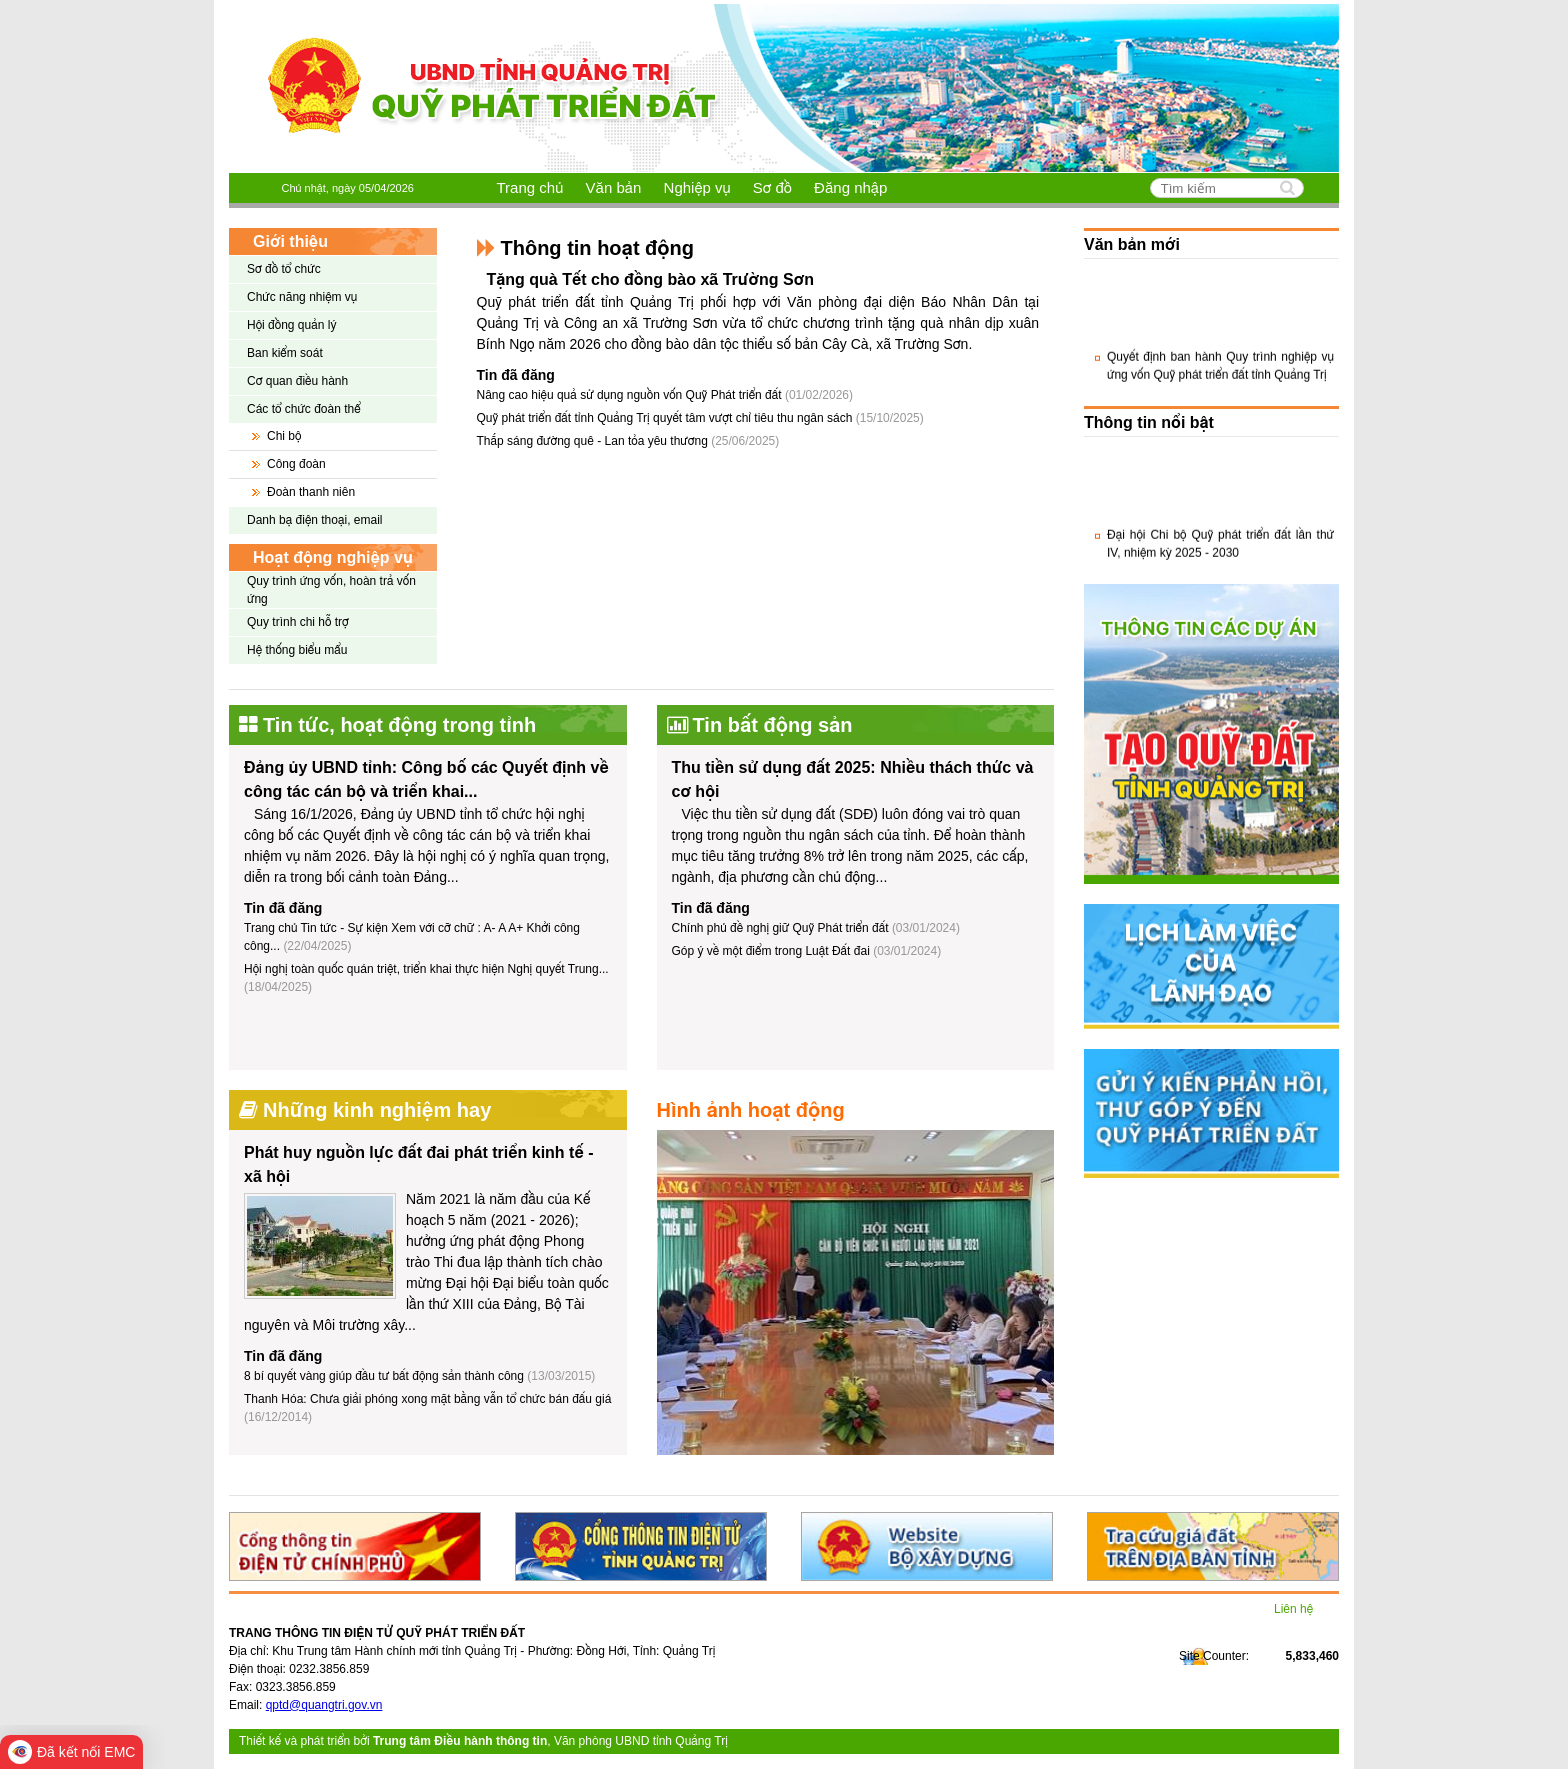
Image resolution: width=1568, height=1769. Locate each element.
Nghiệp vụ (697, 187)
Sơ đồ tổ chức (284, 269)
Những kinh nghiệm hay (377, 1110)
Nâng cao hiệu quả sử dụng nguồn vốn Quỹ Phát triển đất (665, 395)
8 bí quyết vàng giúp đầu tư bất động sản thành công (384, 1376)
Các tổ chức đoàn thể (304, 409)
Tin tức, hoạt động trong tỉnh (399, 725)
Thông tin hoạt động (598, 248)
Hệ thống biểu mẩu (297, 650)
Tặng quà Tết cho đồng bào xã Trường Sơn (650, 279)
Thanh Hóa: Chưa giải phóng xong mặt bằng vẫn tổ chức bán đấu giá (427, 1399)
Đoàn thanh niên (311, 492)
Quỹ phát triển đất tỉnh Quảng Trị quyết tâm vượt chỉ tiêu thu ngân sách (700, 418)
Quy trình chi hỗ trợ (298, 622)
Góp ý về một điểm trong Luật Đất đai (771, 951)
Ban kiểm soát (285, 353)
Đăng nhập (850, 187)
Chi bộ (284, 436)
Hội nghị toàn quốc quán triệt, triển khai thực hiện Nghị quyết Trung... (426, 969)
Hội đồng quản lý (291, 325)
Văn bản (614, 187)
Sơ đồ (772, 187)
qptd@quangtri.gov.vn (324, 1705)
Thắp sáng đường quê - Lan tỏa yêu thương (628, 441)
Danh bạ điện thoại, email (315, 520)
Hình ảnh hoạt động (751, 1110)
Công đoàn (296, 464)
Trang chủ (530, 187)
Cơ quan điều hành (297, 381)
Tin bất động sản (773, 725)
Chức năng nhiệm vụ (302, 297)
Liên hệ (1293, 1609)
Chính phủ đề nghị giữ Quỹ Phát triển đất (780, 928)
